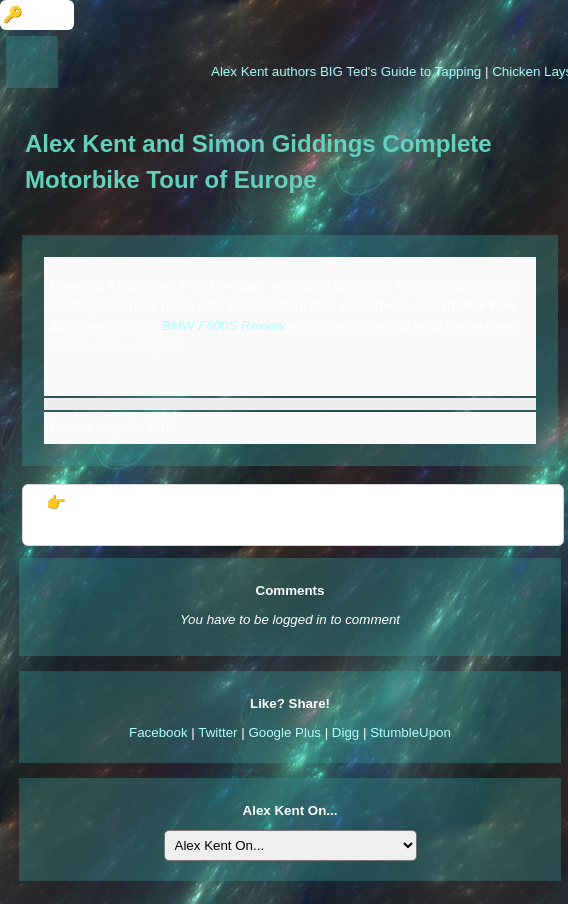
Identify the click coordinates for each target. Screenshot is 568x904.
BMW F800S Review (223, 325)
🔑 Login (37, 14)
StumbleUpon (410, 732)
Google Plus (284, 732)
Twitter (217, 732)
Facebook (158, 732)
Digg (345, 732)
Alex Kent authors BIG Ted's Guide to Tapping (349, 71)
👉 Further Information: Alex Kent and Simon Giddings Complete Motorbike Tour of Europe (292, 514)
